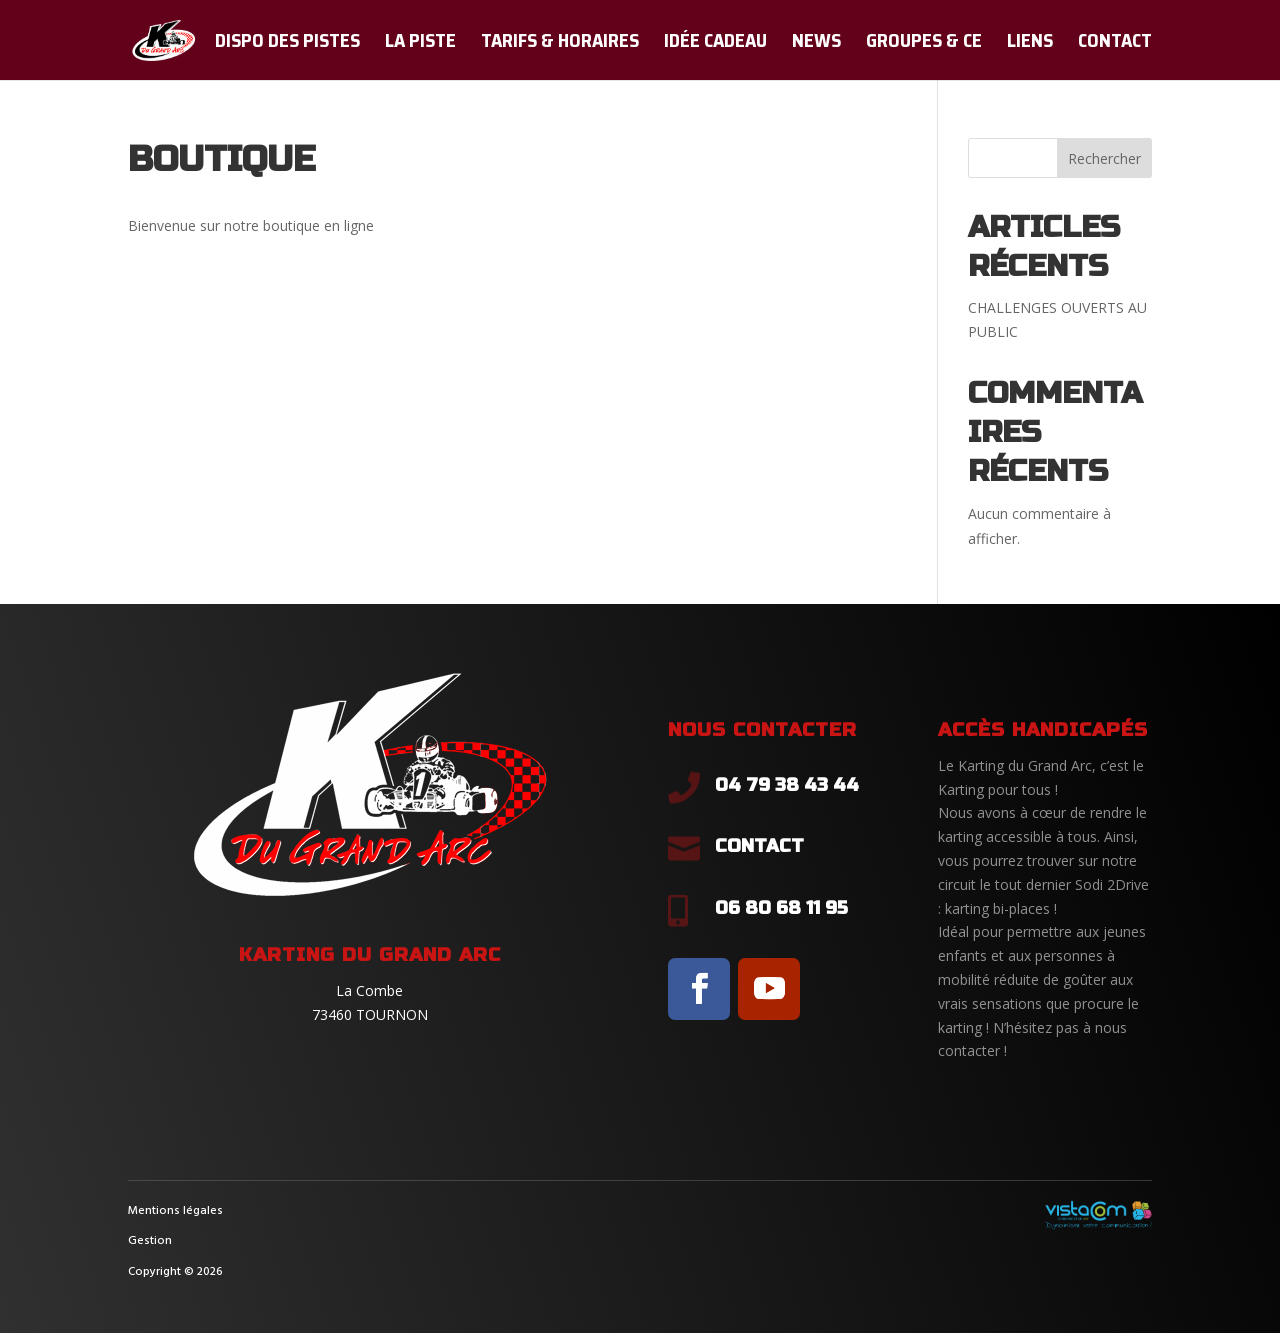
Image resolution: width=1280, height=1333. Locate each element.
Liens (1030, 44)
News (816, 44)
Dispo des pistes (287, 44)
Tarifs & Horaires (560, 44)
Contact (1115, 44)
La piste (420, 44)
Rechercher (1104, 158)
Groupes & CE (924, 44)
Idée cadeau (715, 44)
